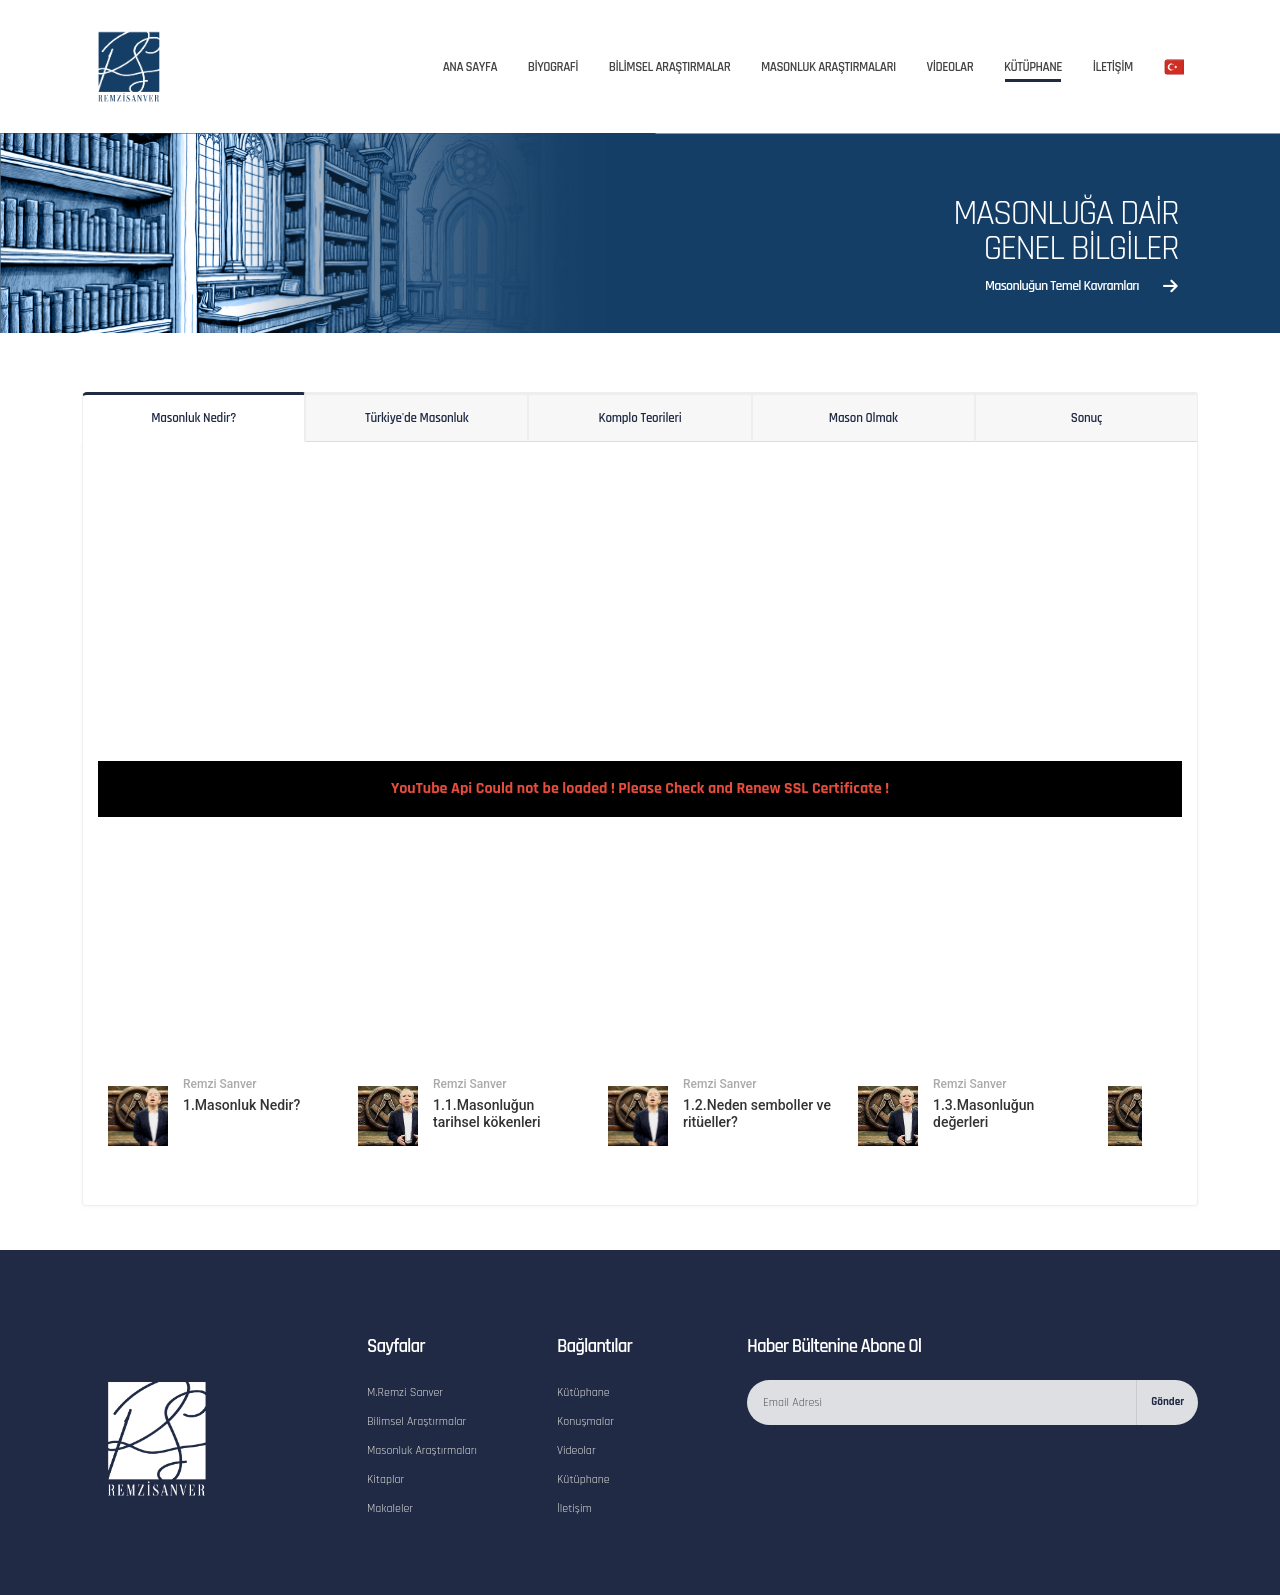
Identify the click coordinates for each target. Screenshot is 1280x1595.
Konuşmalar (587, 1320)
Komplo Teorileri (640, 418)
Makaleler (391, 1404)
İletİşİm (1113, 67)
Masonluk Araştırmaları (828, 67)
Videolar (577, 1348)
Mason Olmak (863, 418)
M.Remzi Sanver (407, 1292)
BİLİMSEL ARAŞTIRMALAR (670, 67)
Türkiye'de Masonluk (417, 418)
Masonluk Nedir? (193, 418)
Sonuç (1086, 418)
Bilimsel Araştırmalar (419, 1320)
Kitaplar (386, 1376)
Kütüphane (1033, 67)
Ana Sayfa (470, 67)
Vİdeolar (950, 67)
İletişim (575, 1404)
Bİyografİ (553, 67)
